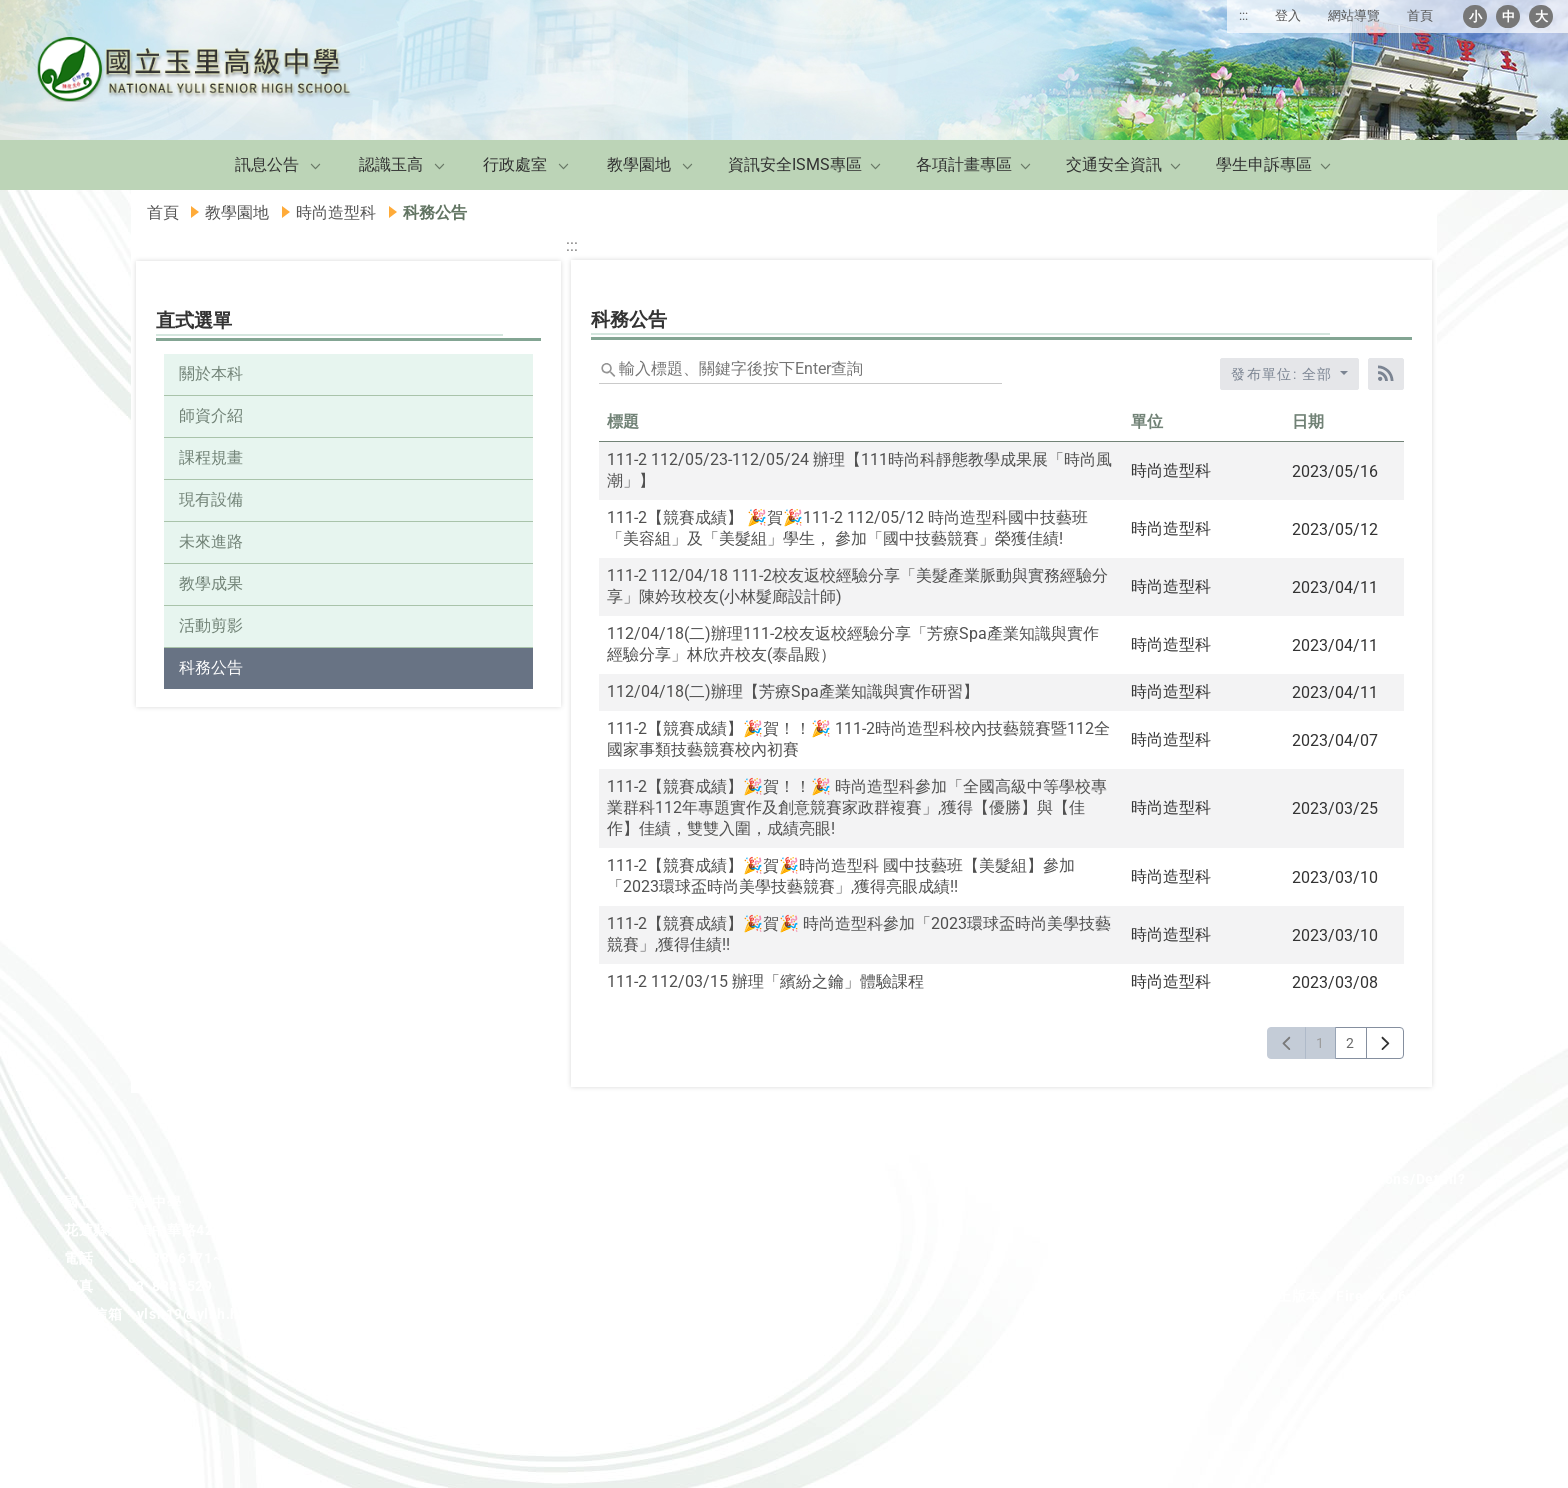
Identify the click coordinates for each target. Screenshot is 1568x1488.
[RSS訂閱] (1386, 374)
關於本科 (211, 373)
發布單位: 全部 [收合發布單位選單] (1284, 374)
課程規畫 (211, 457)
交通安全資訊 (1114, 164)
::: (1243, 15)
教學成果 (211, 583)
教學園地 (639, 164)
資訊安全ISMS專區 (795, 164)
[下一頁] (1385, 1043)
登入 (1288, 15)
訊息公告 (267, 164)
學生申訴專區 (1264, 164)
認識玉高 (391, 164)
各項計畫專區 (964, 164)
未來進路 (211, 541)
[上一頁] (1286, 1043)
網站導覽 (1354, 15)
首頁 (1420, 15)
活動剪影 (211, 625)
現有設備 (211, 499)
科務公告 (211, 667)
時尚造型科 (336, 212)
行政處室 (515, 164)
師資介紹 (211, 415)
